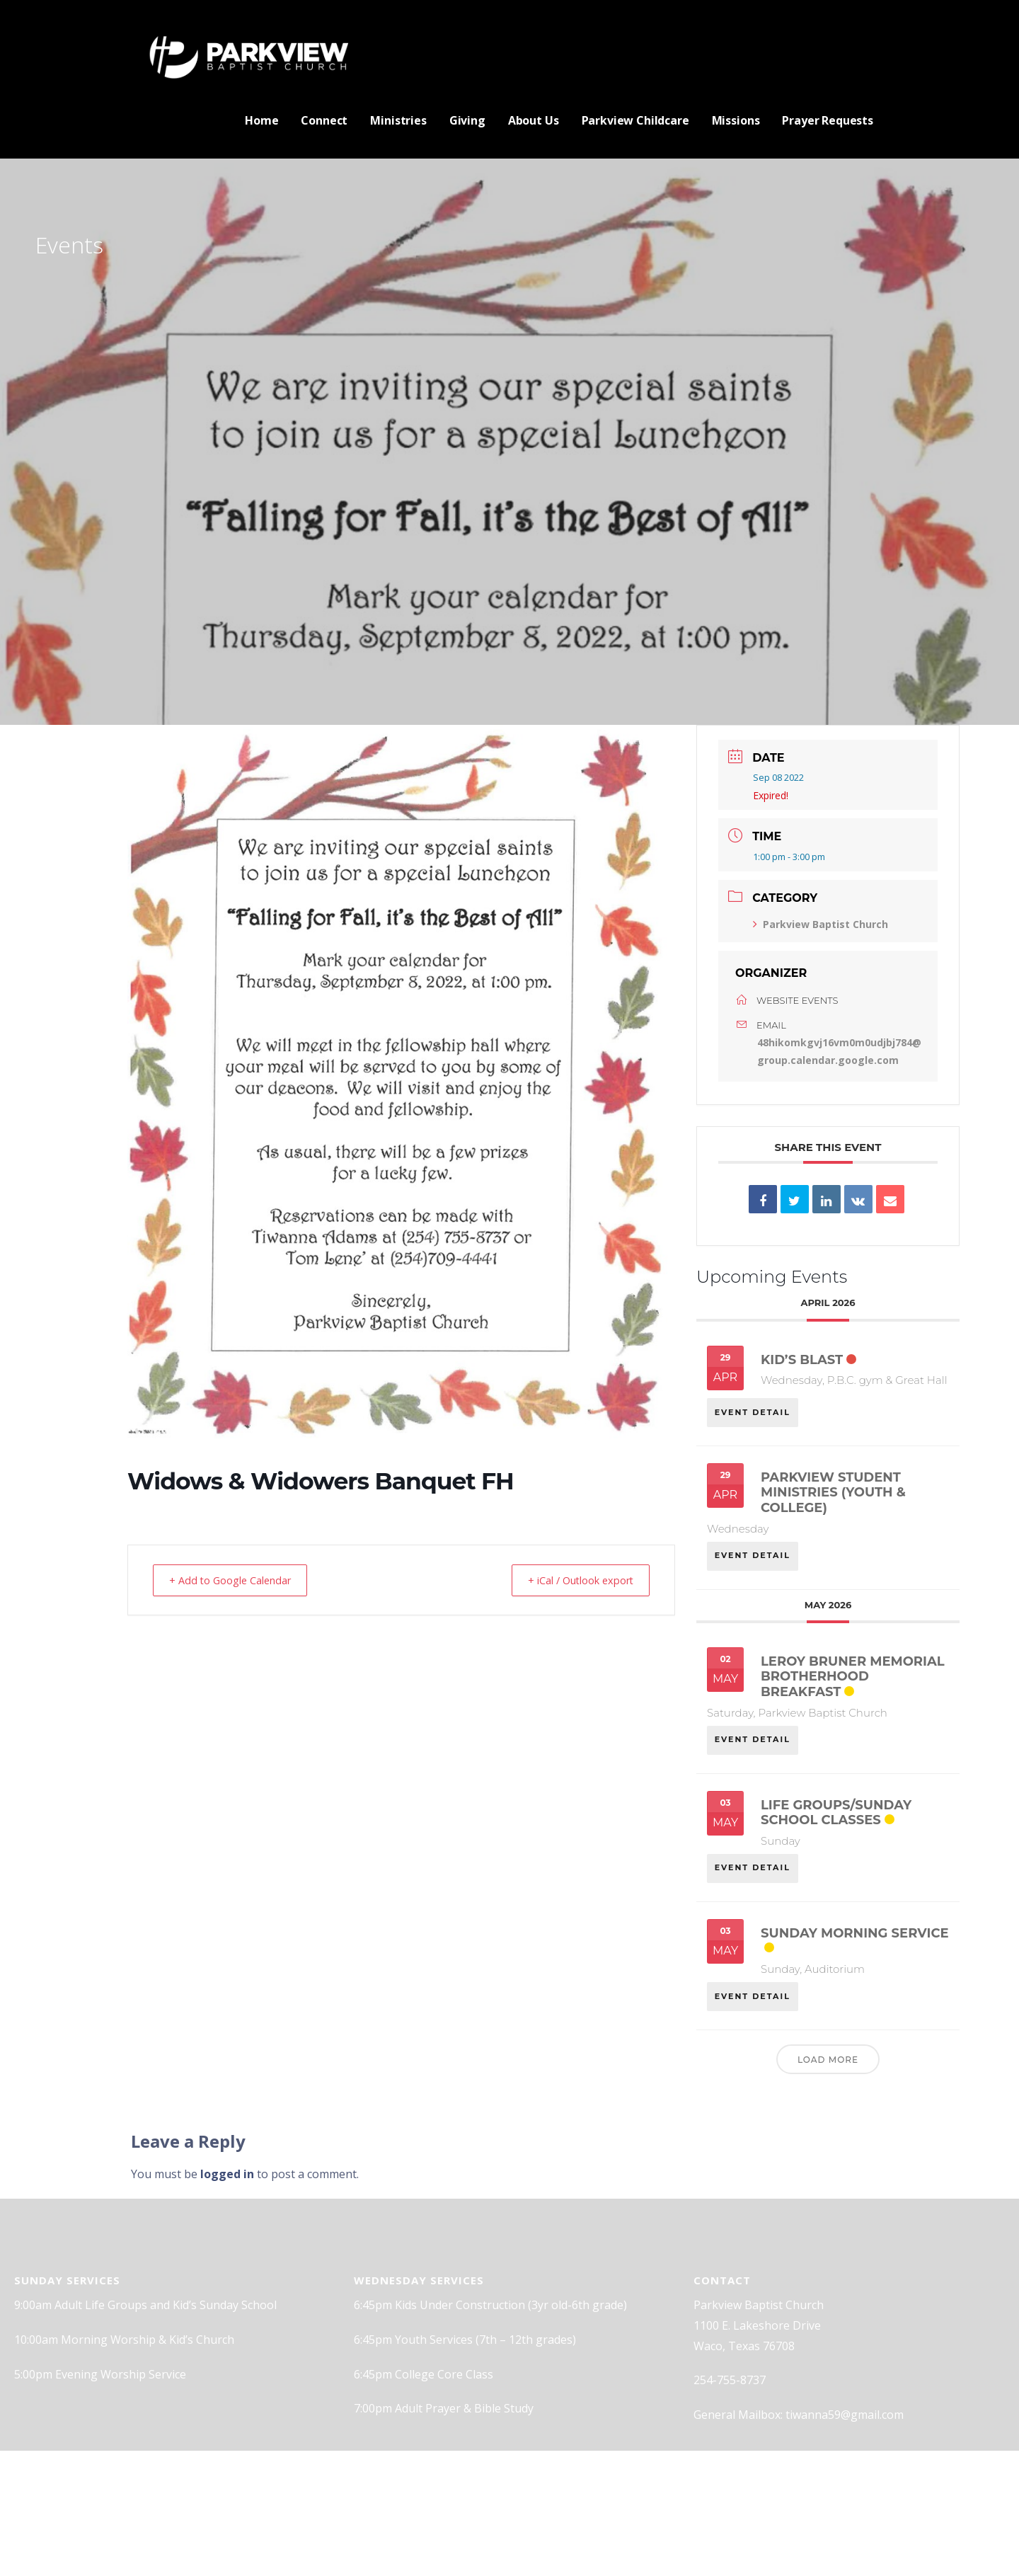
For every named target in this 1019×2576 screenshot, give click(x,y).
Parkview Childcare (635, 120)
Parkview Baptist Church (820, 924)
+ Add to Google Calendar (236, 1580)
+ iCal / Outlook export (574, 1580)
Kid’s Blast (802, 1360)
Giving (467, 120)
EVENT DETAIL (753, 1409)
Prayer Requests (827, 120)
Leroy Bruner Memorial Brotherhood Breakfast (853, 1679)
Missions (736, 120)
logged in (227, 2181)
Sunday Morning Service (855, 1938)
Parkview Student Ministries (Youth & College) (833, 1494)
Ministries (398, 120)
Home (261, 120)
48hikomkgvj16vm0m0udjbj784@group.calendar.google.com (839, 1051)
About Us (533, 120)
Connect (324, 120)
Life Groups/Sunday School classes (836, 1816)
